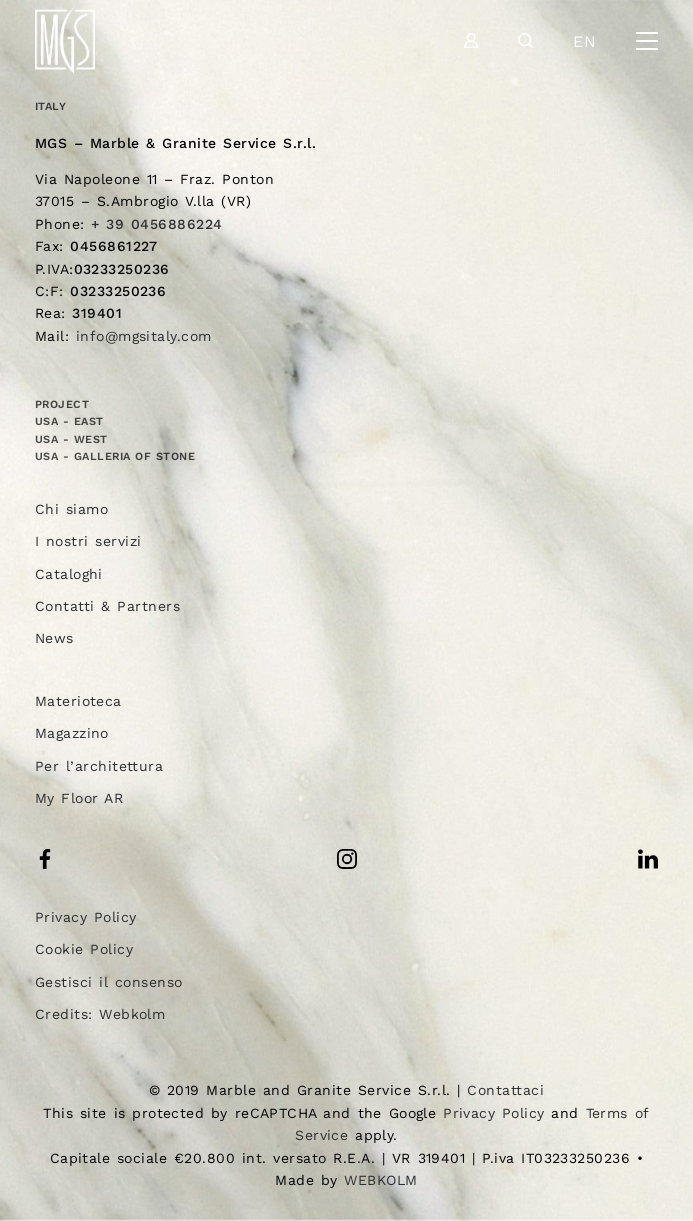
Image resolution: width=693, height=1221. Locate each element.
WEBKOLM (380, 1180)
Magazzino (72, 733)
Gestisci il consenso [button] (109, 982)
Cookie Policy (84, 949)
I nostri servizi (88, 541)
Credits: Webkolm (100, 1014)
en (584, 42)
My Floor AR (79, 798)
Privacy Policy (86, 917)
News (54, 638)
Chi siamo (71, 509)
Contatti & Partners (107, 606)
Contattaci (505, 1090)
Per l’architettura (99, 766)
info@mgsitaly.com (144, 336)
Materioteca (78, 701)
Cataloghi (69, 574)
